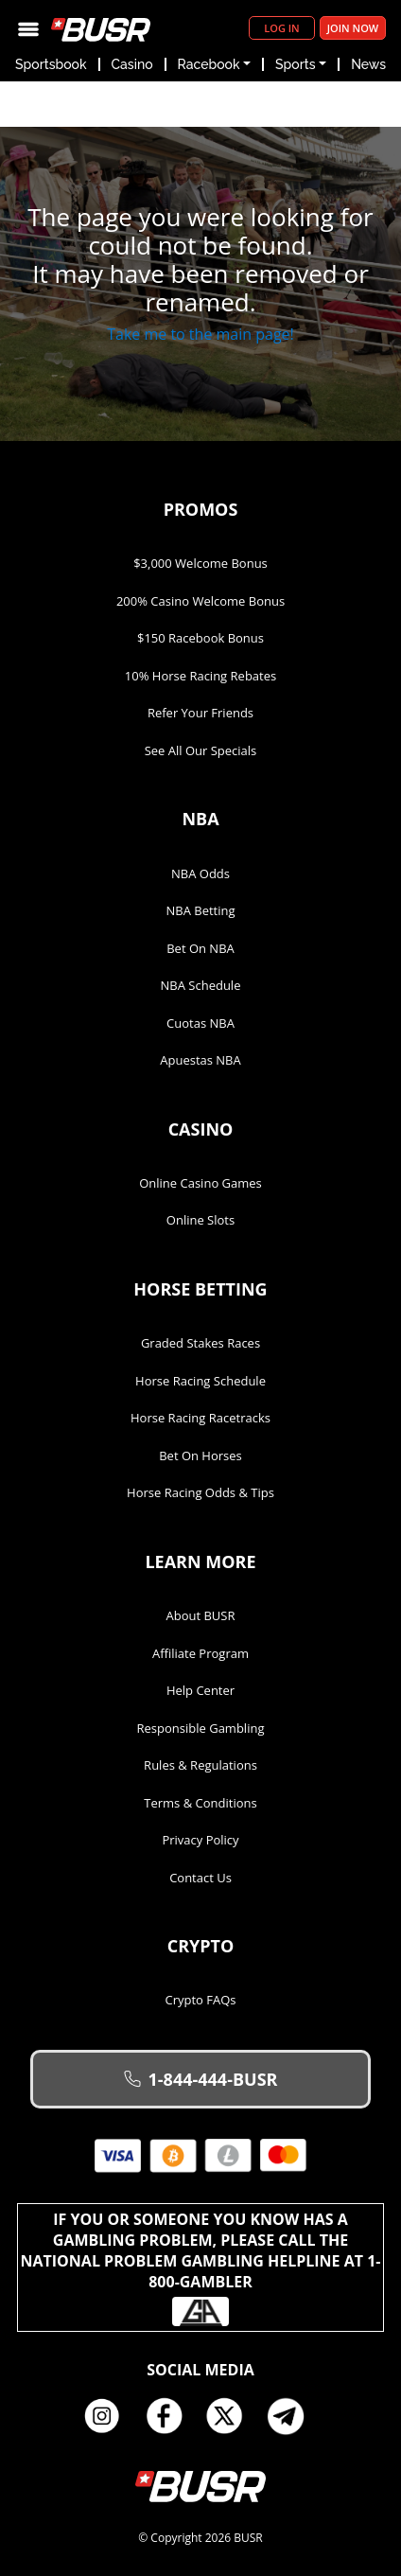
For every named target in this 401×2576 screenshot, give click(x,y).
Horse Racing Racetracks (200, 1417)
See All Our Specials (201, 750)
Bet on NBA (200, 948)
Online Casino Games (200, 1182)
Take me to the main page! (200, 334)
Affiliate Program (200, 1653)
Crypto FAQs (200, 1999)
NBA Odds (200, 873)
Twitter (231, 2416)
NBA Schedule (201, 985)
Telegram (293, 2416)
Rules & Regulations (200, 1764)
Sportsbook (51, 64)
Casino (132, 64)
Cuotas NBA (200, 1023)
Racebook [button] (209, 64)
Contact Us (200, 1877)
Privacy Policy (200, 1839)
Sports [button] (295, 64)
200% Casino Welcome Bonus (200, 600)
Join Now (352, 28)
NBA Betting (200, 910)
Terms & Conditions (200, 1802)
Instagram (108, 2416)
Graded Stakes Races (200, 1342)
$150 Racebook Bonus (200, 637)
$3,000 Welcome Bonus (200, 563)
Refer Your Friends (200, 712)
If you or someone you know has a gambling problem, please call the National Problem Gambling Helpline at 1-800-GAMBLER (201, 2267)
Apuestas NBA (200, 1059)
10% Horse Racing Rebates (200, 675)
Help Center (200, 1690)
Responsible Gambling (201, 1728)
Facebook (170, 2416)
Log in (281, 28)
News (368, 64)
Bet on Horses (200, 1455)
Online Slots (200, 1219)
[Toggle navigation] (28, 27)
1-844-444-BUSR (201, 2079)
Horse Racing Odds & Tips (200, 1492)
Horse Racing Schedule (200, 1380)
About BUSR (200, 1615)
